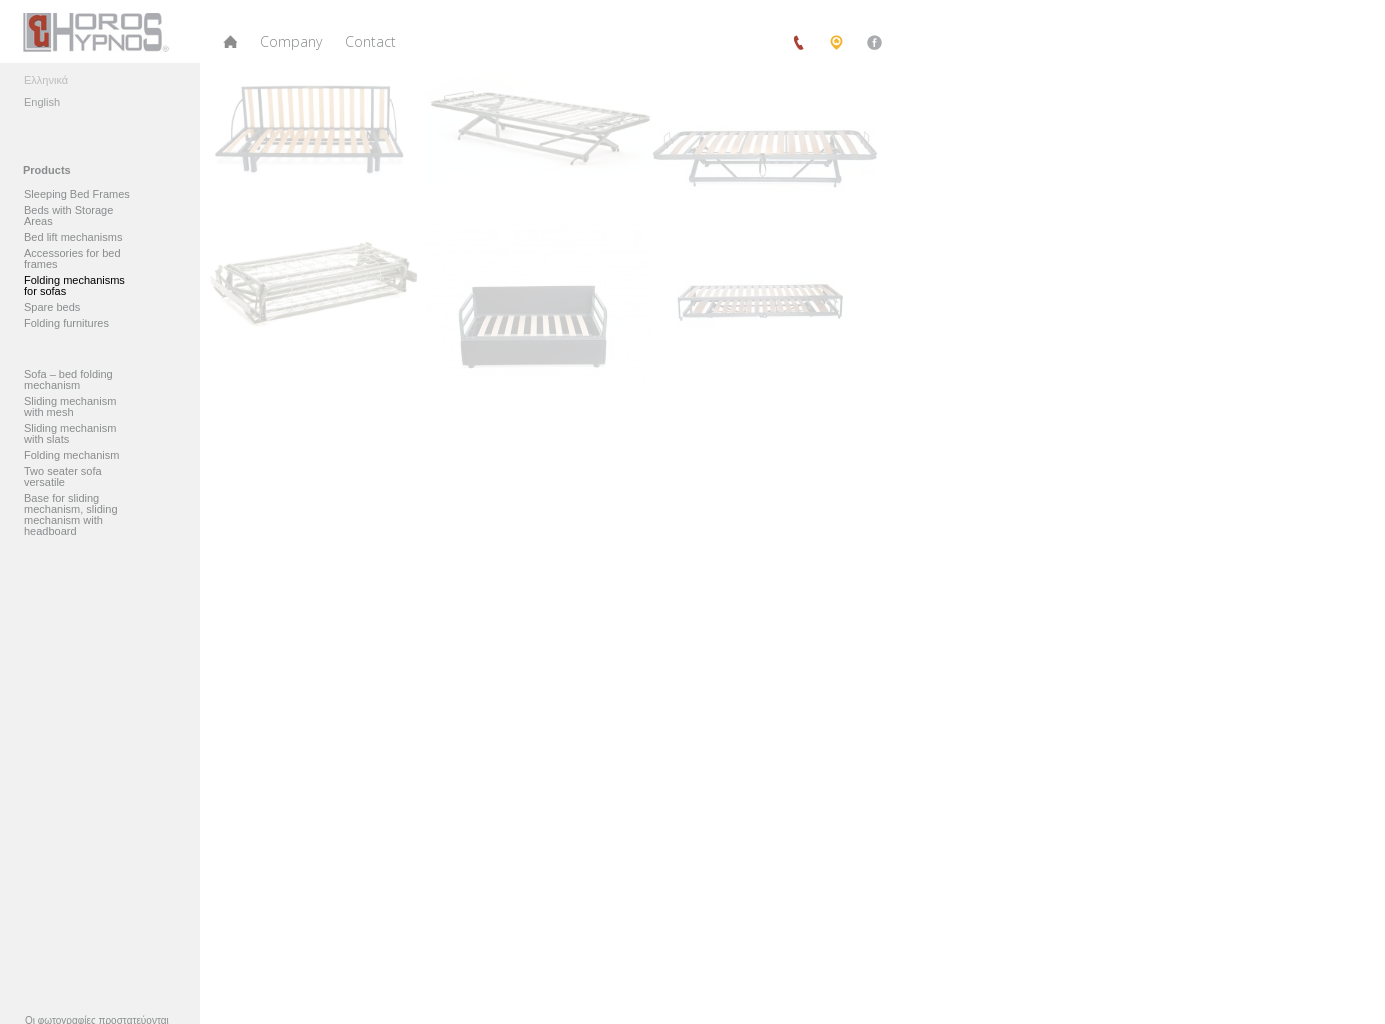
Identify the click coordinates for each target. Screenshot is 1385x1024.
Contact (370, 41)
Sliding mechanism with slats (70, 434)
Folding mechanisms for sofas (74, 286)
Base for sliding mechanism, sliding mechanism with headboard (71, 515)
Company (291, 41)
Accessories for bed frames (72, 259)
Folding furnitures (66, 323)
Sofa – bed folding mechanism (68, 380)
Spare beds (52, 307)
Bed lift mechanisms (73, 237)
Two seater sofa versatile (63, 477)
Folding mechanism (73, 455)
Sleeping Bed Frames (77, 194)
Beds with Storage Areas (68, 216)
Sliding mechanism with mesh (70, 407)
